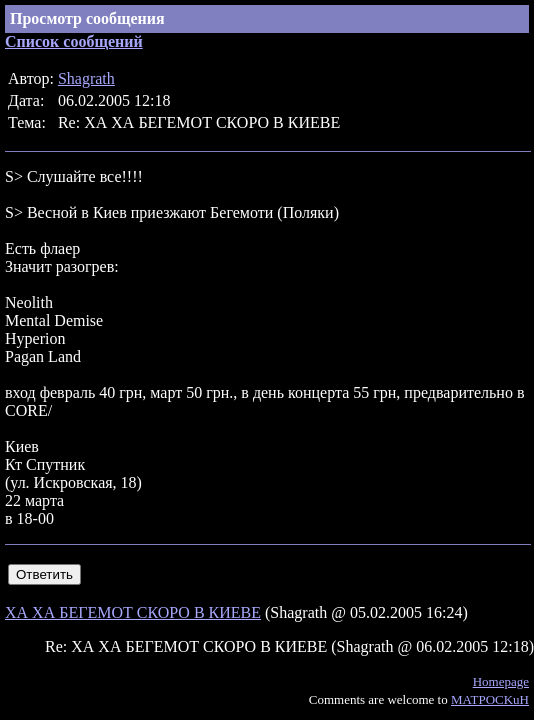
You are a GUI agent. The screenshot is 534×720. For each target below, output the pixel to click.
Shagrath (86, 78)
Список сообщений (74, 41)
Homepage (501, 681)
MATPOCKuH (490, 699)
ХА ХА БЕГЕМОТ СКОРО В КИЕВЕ (133, 612)
